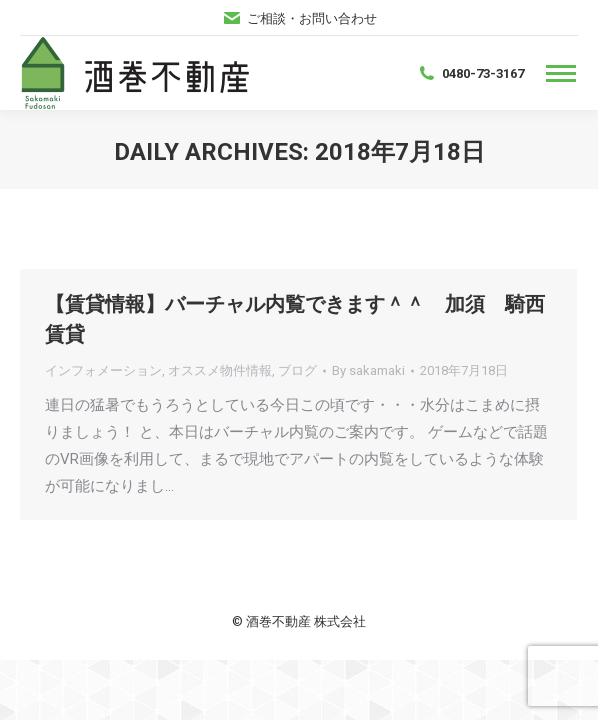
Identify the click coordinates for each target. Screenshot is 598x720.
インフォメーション (103, 370)
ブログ (297, 370)
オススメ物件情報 (220, 370)
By (368, 370)
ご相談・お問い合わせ (299, 18)
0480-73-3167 (470, 73)
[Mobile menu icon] (561, 73)
